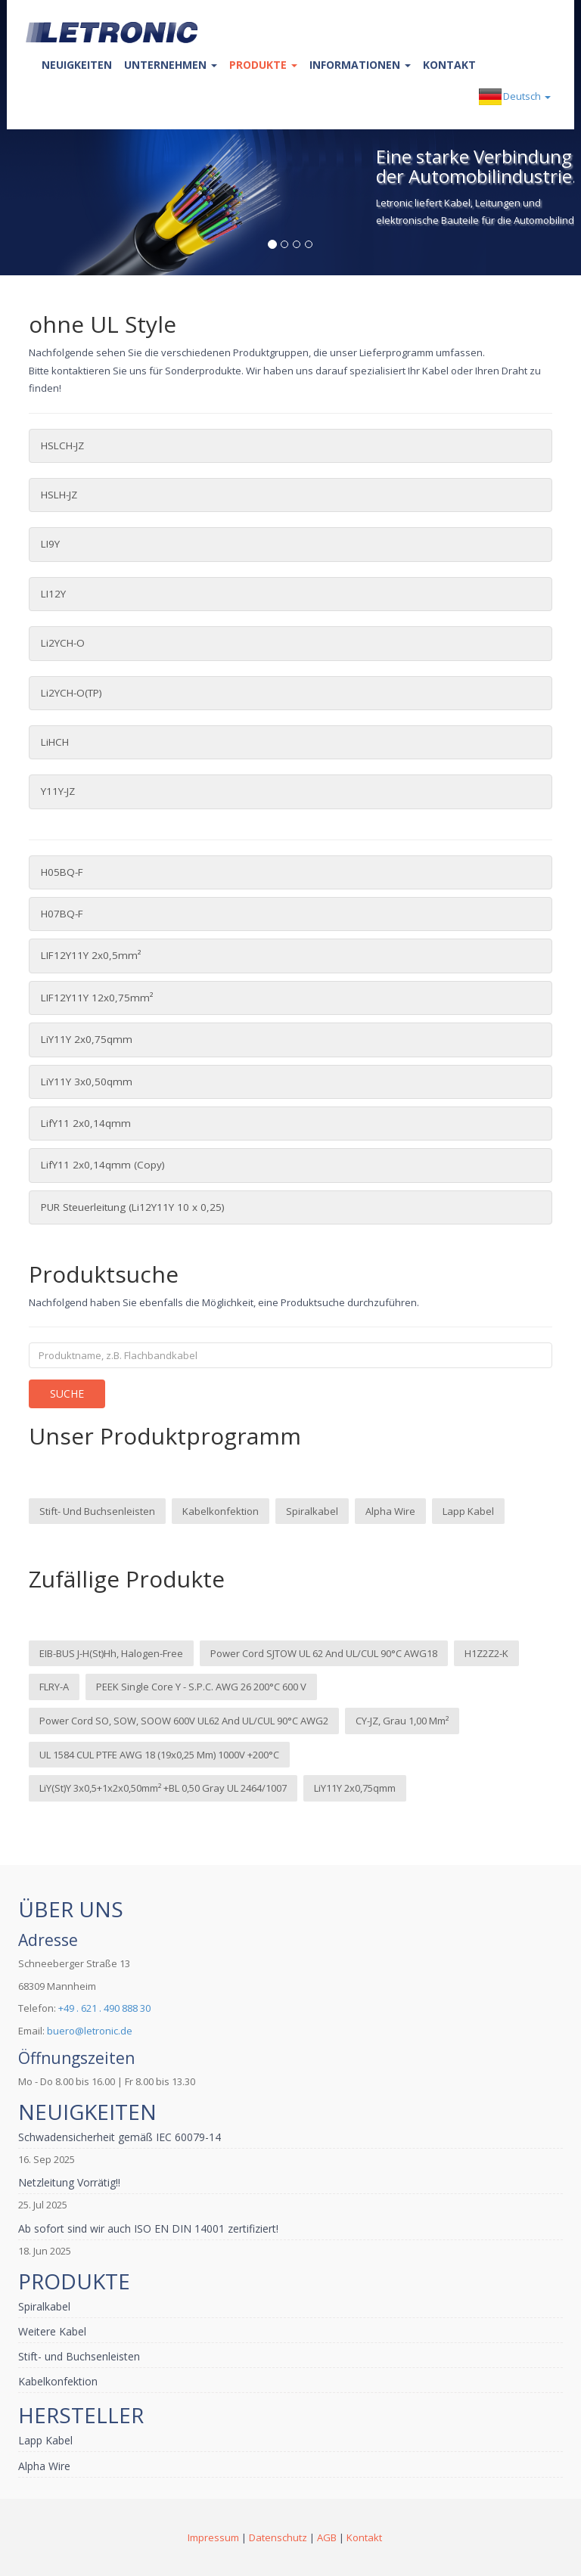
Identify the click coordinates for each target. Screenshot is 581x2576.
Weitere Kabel (52, 2331)
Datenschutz (278, 2537)
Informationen (360, 64)
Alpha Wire (390, 1511)
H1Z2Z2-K (486, 1653)
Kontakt (449, 64)
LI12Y (53, 594)
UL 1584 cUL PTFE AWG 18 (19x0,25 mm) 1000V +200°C (159, 1754)
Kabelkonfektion (220, 1511)
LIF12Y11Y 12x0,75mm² (97, 997)
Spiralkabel (312, 1511)
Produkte (263, 64)
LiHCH (55, 742)
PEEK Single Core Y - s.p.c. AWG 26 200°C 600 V (201, 1686)
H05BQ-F (62, 872)
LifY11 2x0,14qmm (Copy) (103, 1165)
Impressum (213, 2537)
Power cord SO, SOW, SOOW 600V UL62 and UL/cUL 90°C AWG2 (183, 1720)
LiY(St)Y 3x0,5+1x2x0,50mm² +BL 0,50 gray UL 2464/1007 (163, 1788)
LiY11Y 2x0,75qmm (86, 1039)
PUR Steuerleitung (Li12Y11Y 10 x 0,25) (133, 1207)
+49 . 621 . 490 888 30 (104, 2008)
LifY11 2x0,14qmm (86, 1123)
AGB (327, 2537)
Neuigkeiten (77, 64)
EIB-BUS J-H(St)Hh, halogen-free (111, 1653)
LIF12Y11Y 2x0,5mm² (91, 955)
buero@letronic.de (89, 2031)
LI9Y (50, 544)
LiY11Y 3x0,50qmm (86, 1081)
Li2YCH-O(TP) (71, 693)
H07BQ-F (62, 913)
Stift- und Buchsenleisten (97, 1511)
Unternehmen (170, 64)
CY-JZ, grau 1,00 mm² (402, 1720)
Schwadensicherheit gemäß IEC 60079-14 (119, 2137)
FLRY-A (54, 1686)
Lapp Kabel (468, 1511)
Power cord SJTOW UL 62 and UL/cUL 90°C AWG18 (323, 1653)
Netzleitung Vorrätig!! (69, 2182)
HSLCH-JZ (62, 445)
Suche (67, 1393)
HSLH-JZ (59, 494)
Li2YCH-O (63, 643)
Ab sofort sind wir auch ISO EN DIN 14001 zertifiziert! (148, 2228)
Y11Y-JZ (58, 791)
